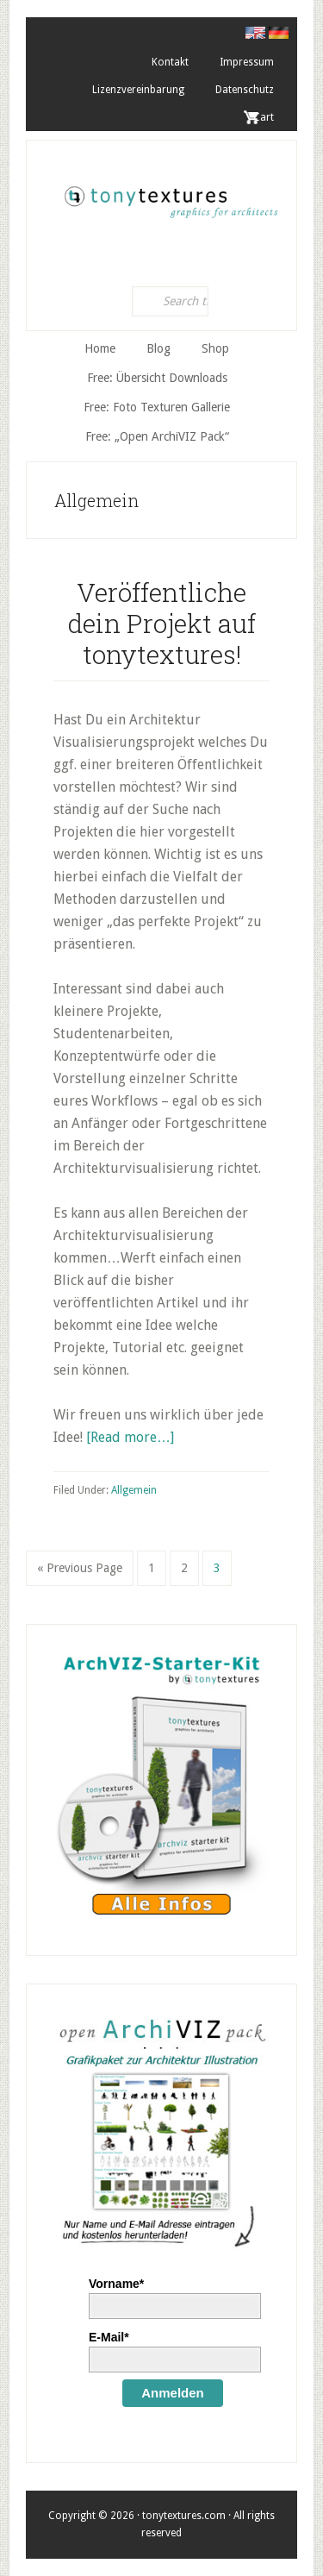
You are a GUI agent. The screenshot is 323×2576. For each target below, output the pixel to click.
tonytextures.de (170, 196)
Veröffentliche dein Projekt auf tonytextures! (162, 623)
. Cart (261, 117)
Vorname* (116, 2284)
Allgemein (134, 1490)
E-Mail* (109, 2337)
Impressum (247, 62)
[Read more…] (130, 1437)
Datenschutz (244, 90)
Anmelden (172, 2392)
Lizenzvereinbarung (138, 90)
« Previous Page (79, 1572)
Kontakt (170, 62)
